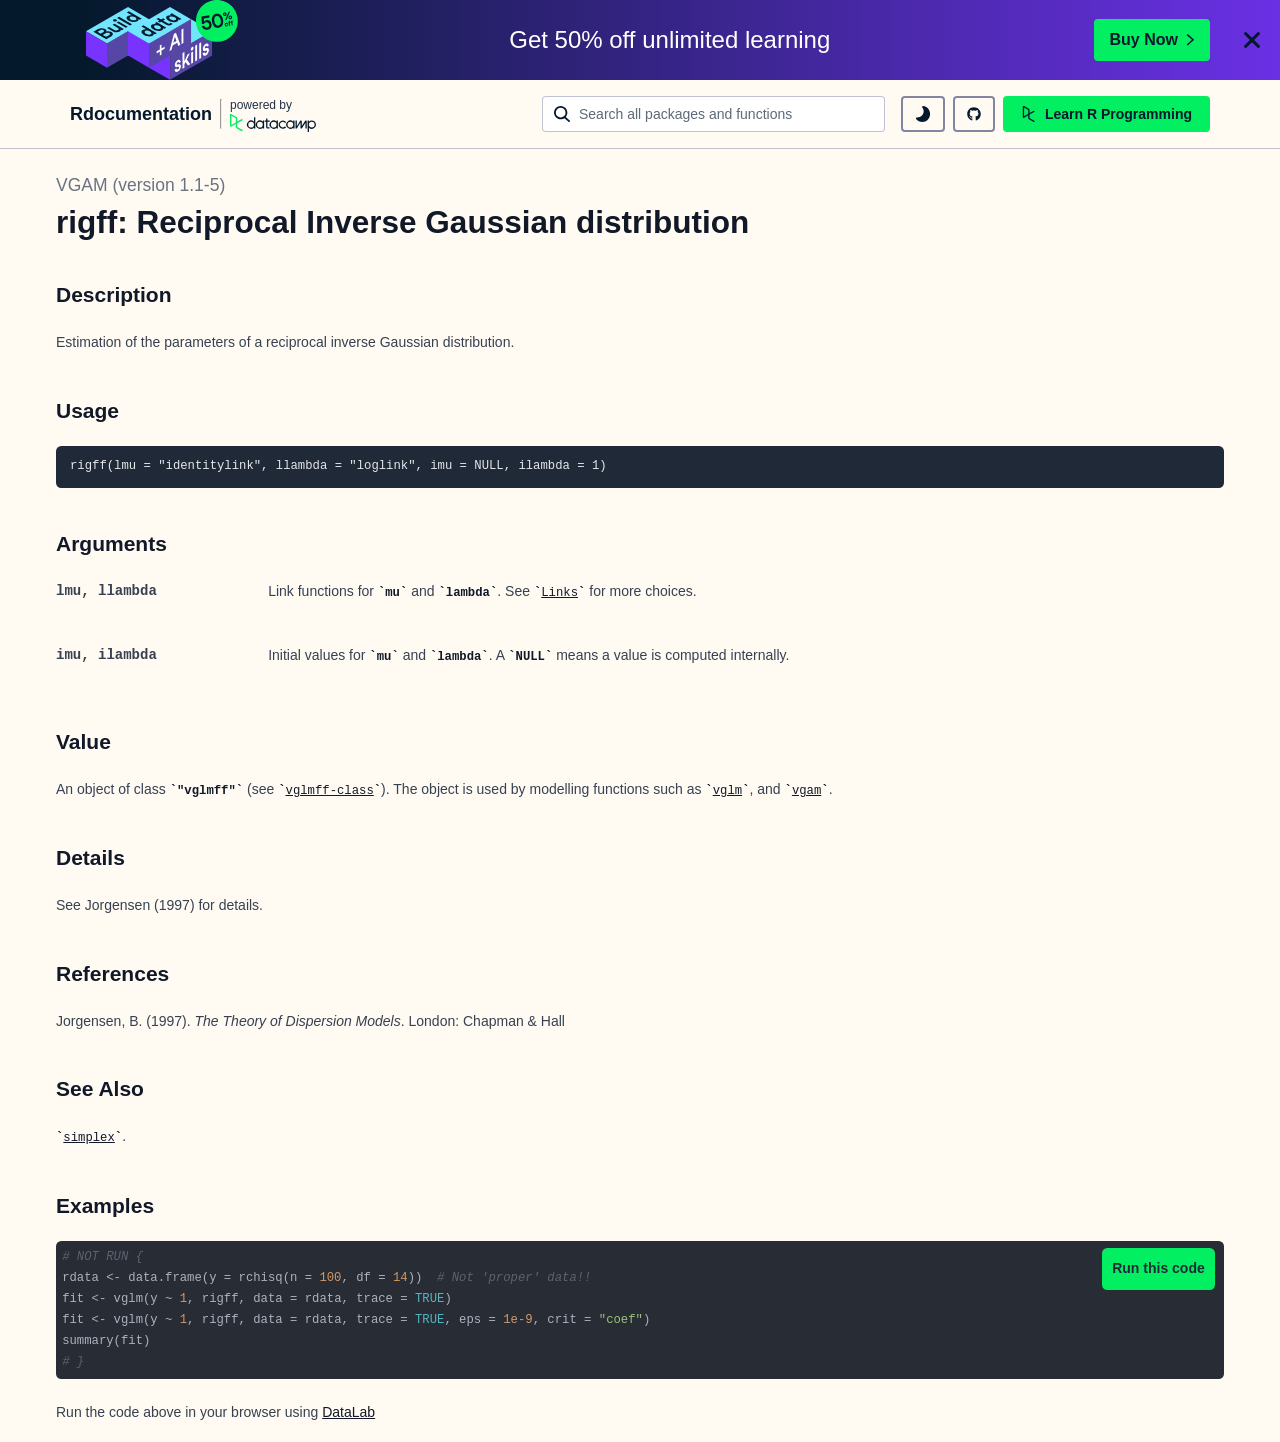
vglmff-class (330, 791)
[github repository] (974, 114)
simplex (88, 1138)
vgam (806, 791)
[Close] (1252, 40)
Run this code (1158, 1268)
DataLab (348, 1412)
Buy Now (1152, 39)
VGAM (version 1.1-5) (140, 185)
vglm (727, 791)
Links (559, 593)
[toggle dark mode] (923, 114)
